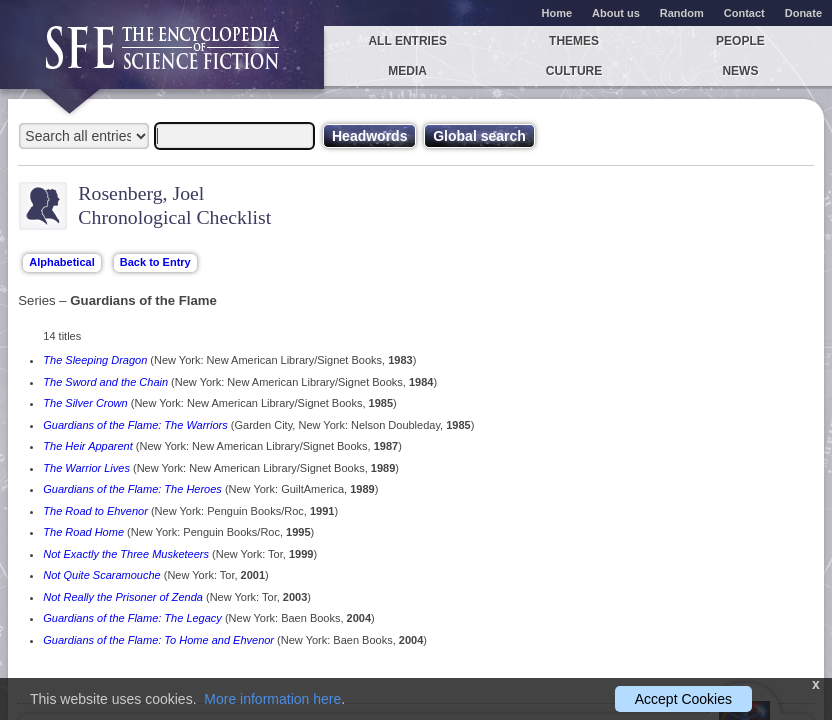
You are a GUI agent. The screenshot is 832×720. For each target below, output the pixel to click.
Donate (803, 13)
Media (407, 71)
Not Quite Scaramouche (101, 575)
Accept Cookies (683, 699)
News (740, 71)
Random (682, 13)
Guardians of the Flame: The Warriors (135, 425)
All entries (407, 41)
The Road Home (83, 532)
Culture (574, 71)
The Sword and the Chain (105, 382)
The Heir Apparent (87, 446)
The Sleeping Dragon (95, 360)
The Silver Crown (85, 403)
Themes (574, 41)
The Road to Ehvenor (95, 511)
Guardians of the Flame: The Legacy (132, 618)
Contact (744, 13)
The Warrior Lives (86, 468)
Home (557, 13)
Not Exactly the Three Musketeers (126, 554)
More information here (272, 699)
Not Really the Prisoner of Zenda (123, 597)
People (740, 41)
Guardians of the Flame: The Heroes (132, 489)
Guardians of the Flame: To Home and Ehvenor (158, 640)
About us (616, 13)
